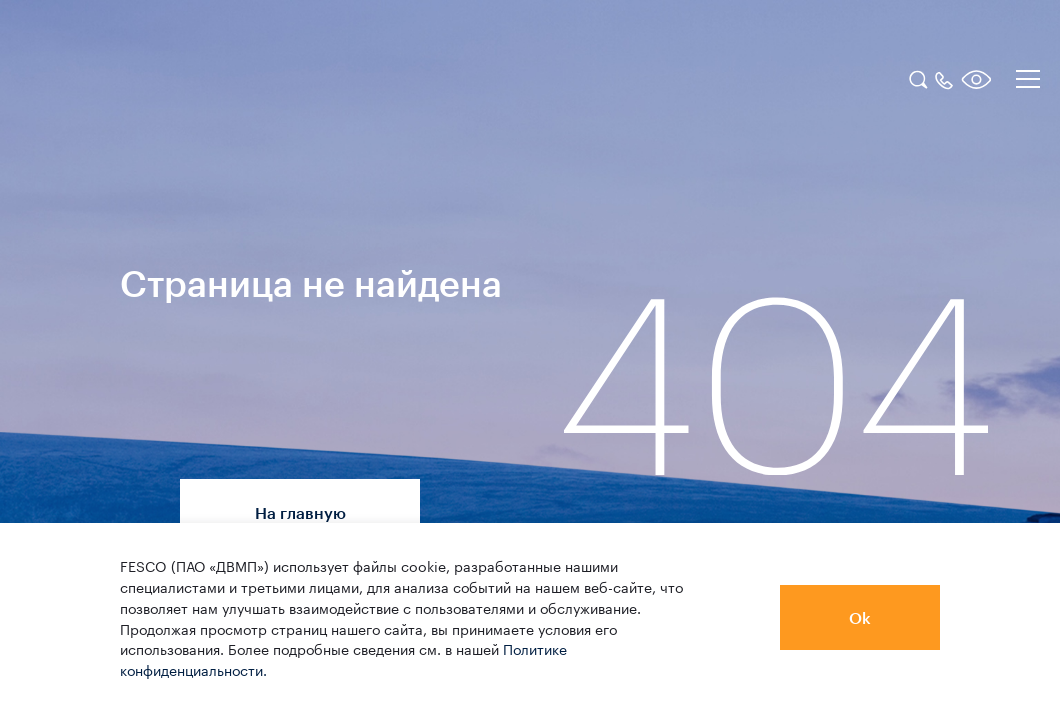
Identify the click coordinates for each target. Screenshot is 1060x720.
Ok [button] (860, 617)
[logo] (145, 82)
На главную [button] (300, 512)
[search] (918, 77)
